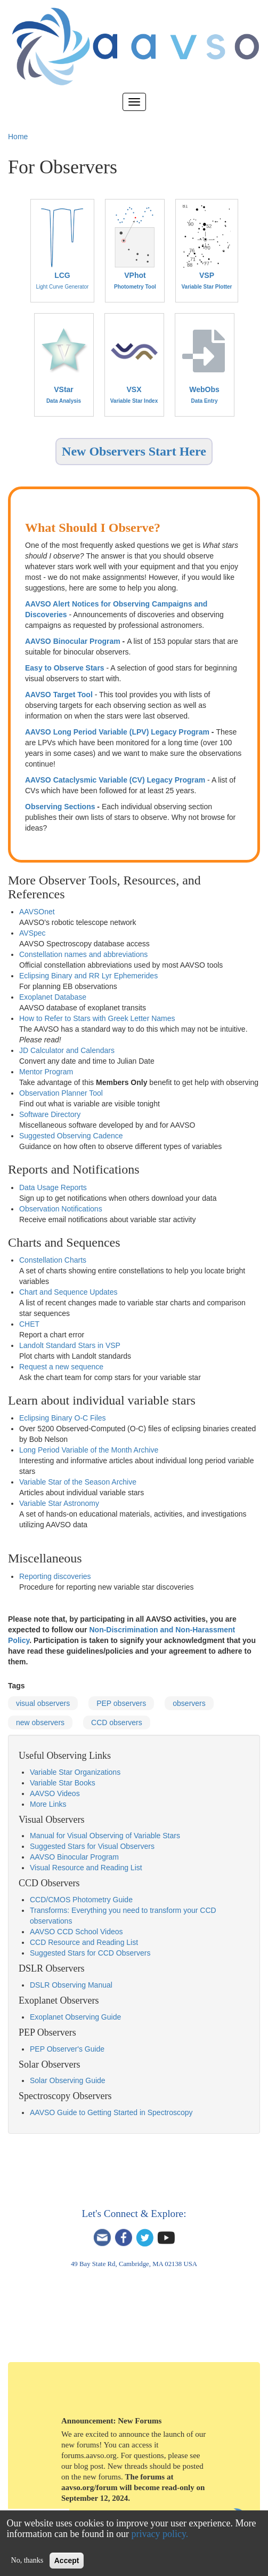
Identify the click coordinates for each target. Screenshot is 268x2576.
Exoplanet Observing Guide (75, 2017)
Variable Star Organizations (75, 1772)
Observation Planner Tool (61, 1093)
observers (189, 1703)
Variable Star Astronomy (59, 1503)
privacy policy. (160, 2534)
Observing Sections (60, 806)
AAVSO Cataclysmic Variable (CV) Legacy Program (115, 780)
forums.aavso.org (89, 2455)
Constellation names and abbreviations (83, 954)
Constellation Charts (52, 1260)
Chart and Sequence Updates (68, 1292)
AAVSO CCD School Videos (76, 1931)
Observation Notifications (60, 1209)
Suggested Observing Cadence (71, 1135)
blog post (88, 2466)
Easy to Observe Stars (64, 668)
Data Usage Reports (53, 1187)
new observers (40, 1722)
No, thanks (27, 2560)
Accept (66, 2560)
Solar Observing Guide (67, 2080)
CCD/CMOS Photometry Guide (81, 1899)
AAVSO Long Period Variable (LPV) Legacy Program (117, 732)
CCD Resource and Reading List (84, 1942)
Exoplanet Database (52, 997)
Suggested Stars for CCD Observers (90, 1953)
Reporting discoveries (55, 1576)
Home (18, 136)
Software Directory (49, 1114)
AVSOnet (39, 911)
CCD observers (116, 1722)
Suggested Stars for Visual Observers (92, 1846)
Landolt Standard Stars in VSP (69, 1345)
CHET (29, 1324)
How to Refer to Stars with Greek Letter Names (97, 1018)
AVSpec (32, 933)
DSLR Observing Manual (71, 1985)
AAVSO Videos (55, 1793)
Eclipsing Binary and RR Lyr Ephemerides (88, 975)
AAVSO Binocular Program (72, 641)
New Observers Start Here (134, 451)
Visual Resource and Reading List (86, 1867)
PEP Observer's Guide (67, 2049)
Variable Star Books (62, 1783)
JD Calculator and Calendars (67, 1050)
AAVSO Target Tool (59, 694)
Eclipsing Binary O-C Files (62, 1418)
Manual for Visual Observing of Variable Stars (105, 1835)
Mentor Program (46, 1071)
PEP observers (121, 1703)
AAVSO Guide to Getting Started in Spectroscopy (111, 2112)
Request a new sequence (61, 1366)
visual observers (43, 1703)
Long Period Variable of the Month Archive (88, 1450)
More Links (48, 1804)
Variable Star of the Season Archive (77, 1482)
